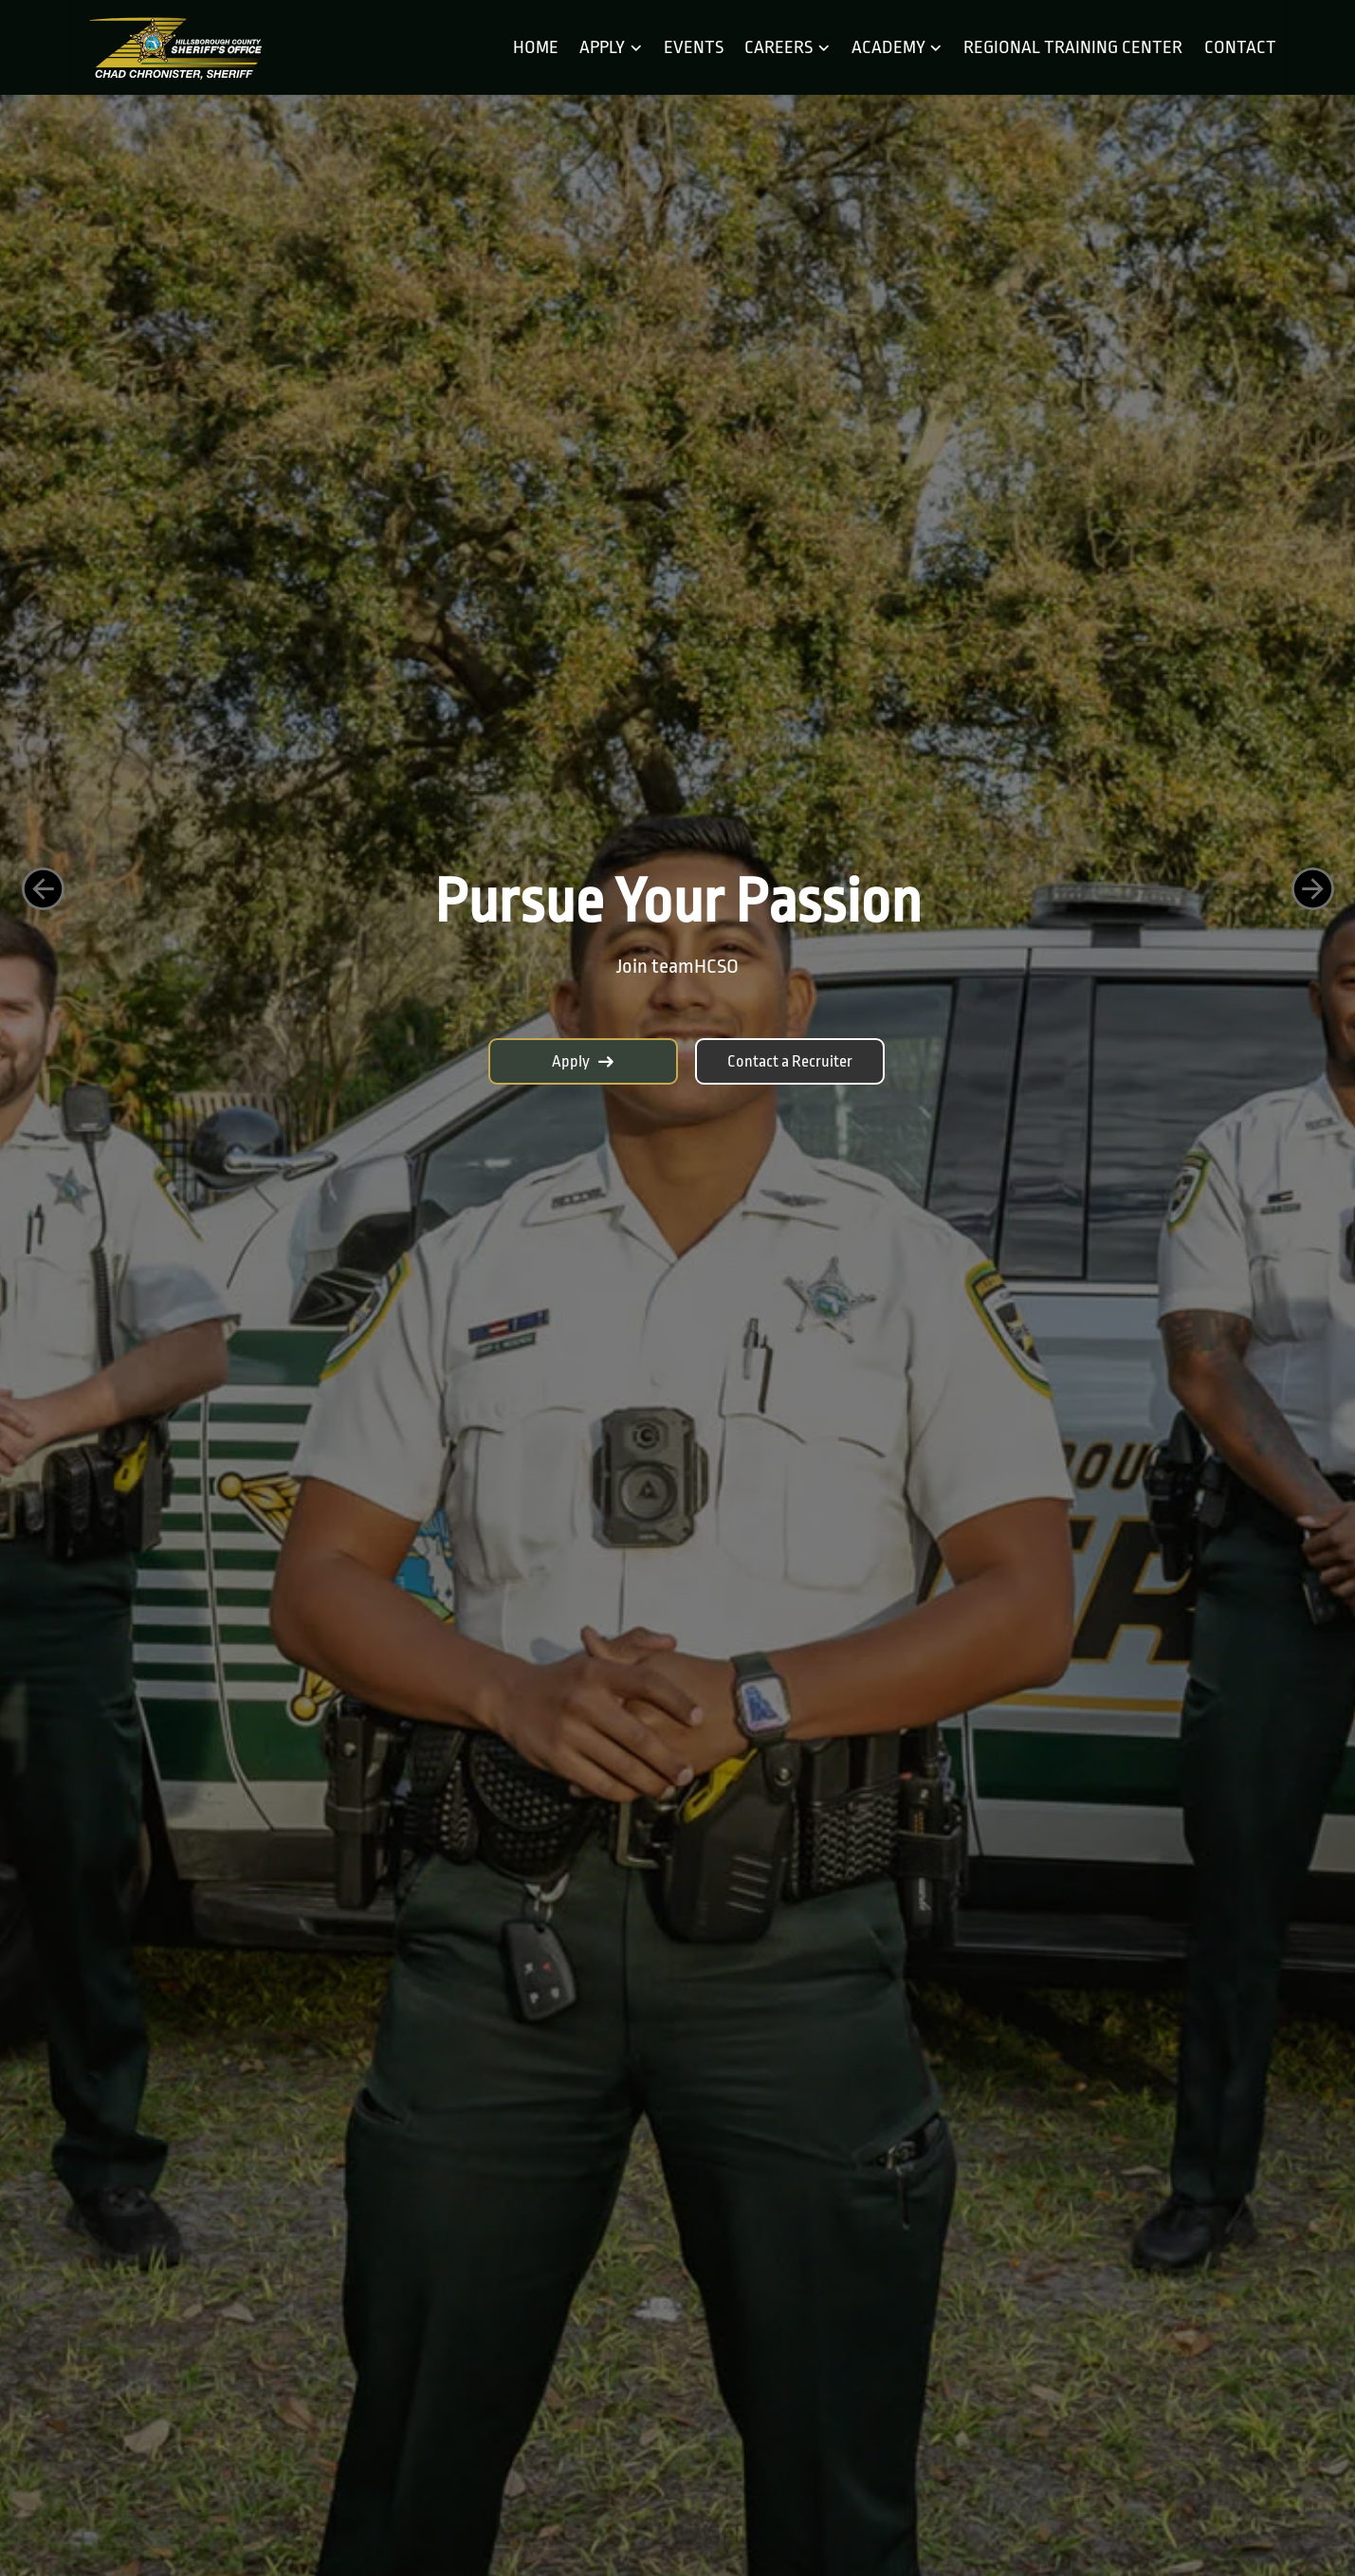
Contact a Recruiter (789, 1061)
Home (535, 47)
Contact (1240, 47)
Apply (582, 1061)
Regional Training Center (1072, 47)
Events (693, 47)
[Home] (174, 47)
